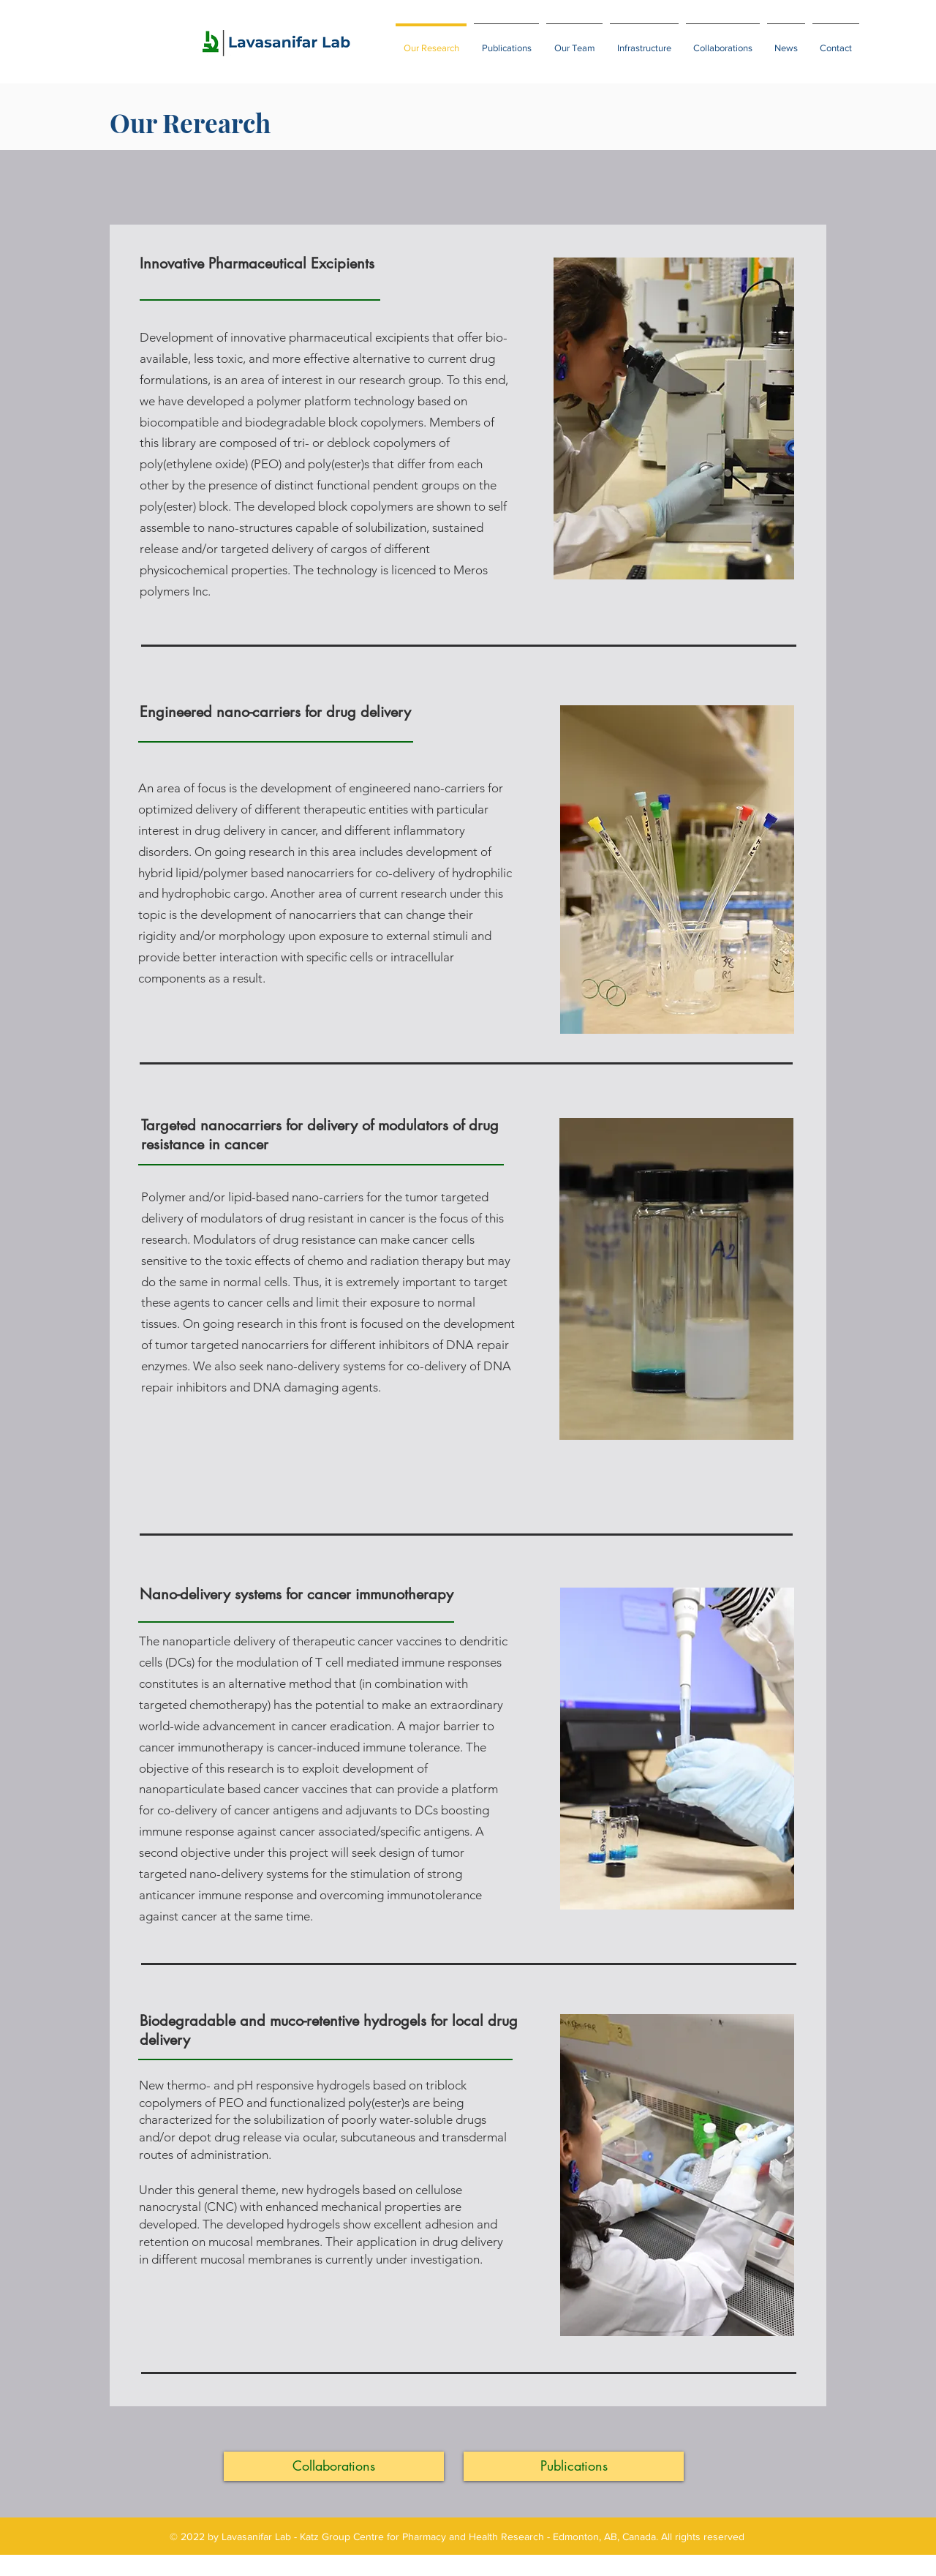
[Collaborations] (334, 2466)
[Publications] (574, 2466)
